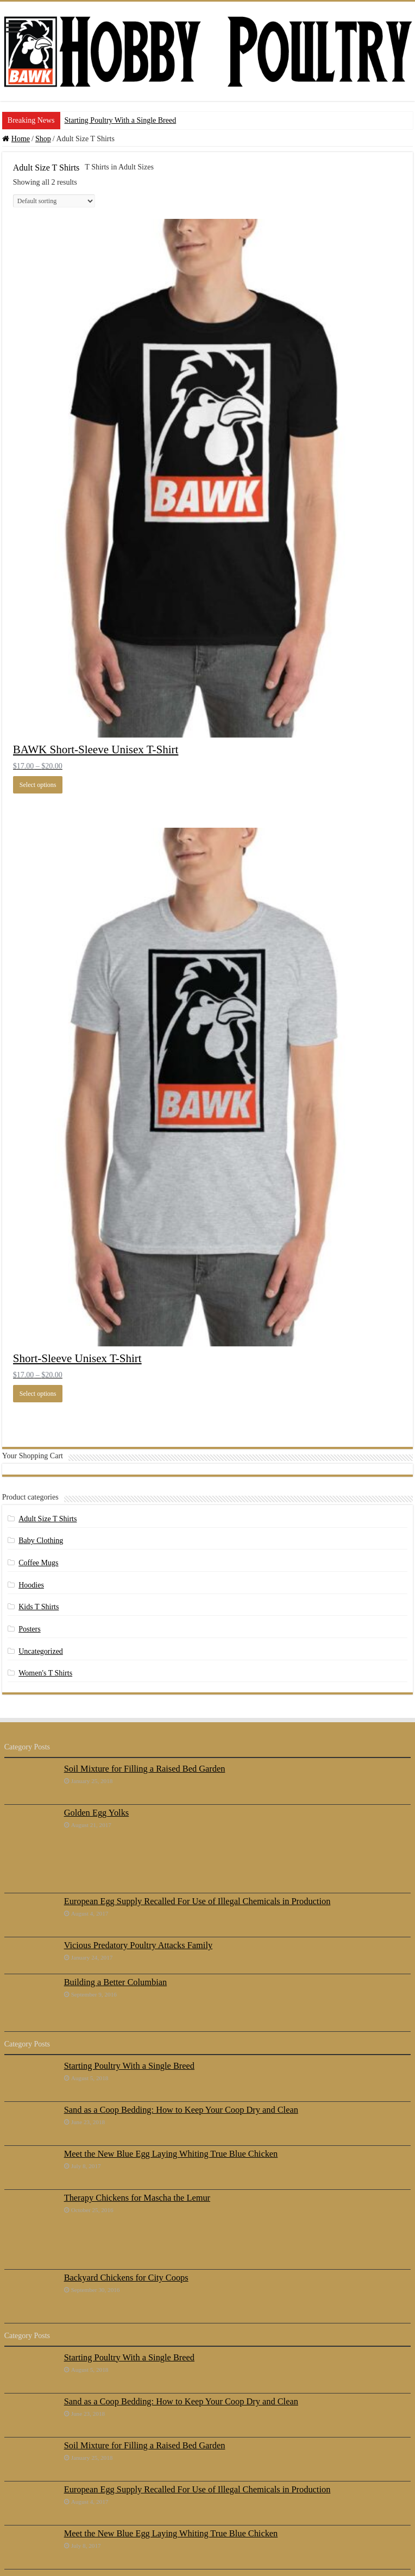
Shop (43, 139)
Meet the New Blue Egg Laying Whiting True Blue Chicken (171, 2154)
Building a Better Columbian (115, 1982)
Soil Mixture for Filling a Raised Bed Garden (144, 1768)
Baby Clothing (40, 1540)
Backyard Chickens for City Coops (126, 2277)
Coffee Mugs (38, 1563)
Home (20, 139)
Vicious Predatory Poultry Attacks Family (138, 1945)
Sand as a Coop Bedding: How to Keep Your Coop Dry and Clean (181, 2110)
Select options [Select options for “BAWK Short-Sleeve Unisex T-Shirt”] (38, 785)
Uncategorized (40, 1651)
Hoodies (31, 1585)
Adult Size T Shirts (47, 1519)
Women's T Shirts (45, 1673)
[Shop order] (54, 200)
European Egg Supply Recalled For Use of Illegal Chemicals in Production (197, 1901)
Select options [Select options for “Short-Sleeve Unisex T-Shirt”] (38, 1393)
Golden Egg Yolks (96, 1812)
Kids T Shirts (38, 1607)
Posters (29, 1629)
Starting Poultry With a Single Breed (121, 120)
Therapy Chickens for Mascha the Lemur (137, 2198)
